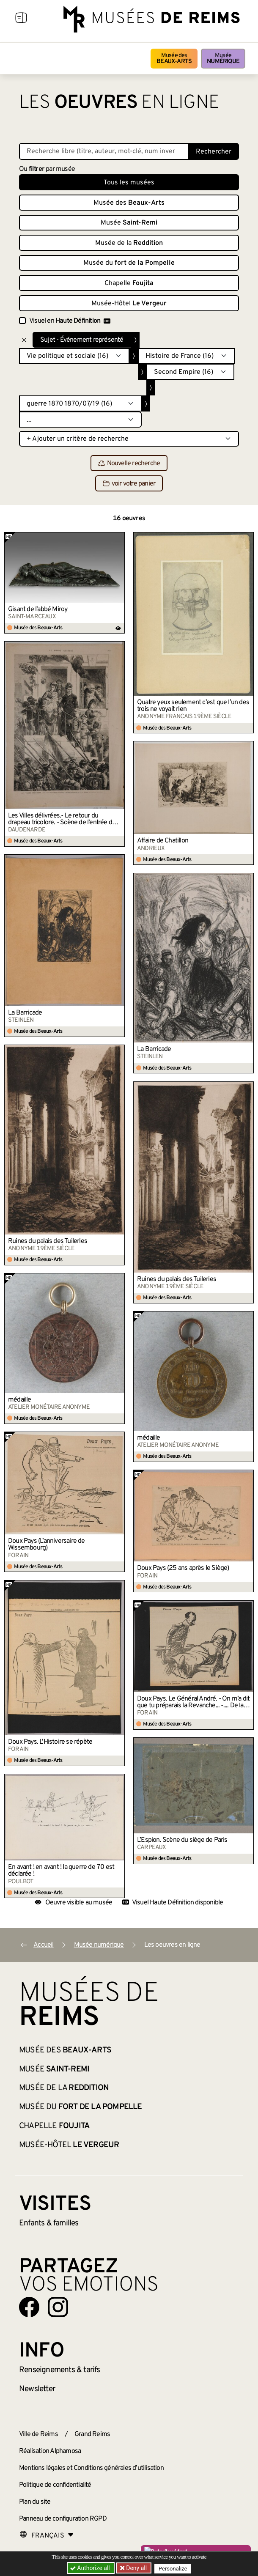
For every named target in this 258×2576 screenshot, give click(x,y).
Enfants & (49, 2223)
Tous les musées (129, 182)
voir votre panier (129, 484)
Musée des (174, 59)
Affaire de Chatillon (162, 840)
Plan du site (34, 2502)
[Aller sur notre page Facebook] (29, 2307)
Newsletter (37, 2389)
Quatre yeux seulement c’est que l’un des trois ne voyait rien (193, 706)
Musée (223, 59)
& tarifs (59, 2370)
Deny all (136, 2568)
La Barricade (25, 1013)
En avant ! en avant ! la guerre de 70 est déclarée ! (61, 1870)
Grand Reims (92, 2434)
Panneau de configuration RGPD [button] (63, 2519)
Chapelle (129, 283)
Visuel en (69, 321)
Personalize (173, 2568)
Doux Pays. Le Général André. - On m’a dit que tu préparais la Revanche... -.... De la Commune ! (193, 1702)
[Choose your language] (46, 2536)
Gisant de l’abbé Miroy (37, 609)
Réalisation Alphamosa (50, 2451)
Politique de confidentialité (55, 2485)
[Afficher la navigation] (21, 19)
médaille (19, 1399)
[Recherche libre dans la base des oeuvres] (104, 151)
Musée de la (129, 243)
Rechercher (213, 152)
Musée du (129, 263)
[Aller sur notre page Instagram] (58, 2307)
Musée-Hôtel (129, 303)
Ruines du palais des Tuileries (47, 1241)
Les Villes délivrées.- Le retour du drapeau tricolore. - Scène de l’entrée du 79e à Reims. (61, 819)
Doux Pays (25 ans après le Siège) (183, 1568)
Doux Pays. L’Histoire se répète (50, 1742)
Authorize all (90, 2568)
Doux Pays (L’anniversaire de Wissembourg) (46, 1544)
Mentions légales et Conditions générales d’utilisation (91, 2468)
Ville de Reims (38, 2434)
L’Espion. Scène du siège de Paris (182, 1840)
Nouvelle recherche (129, 463)
